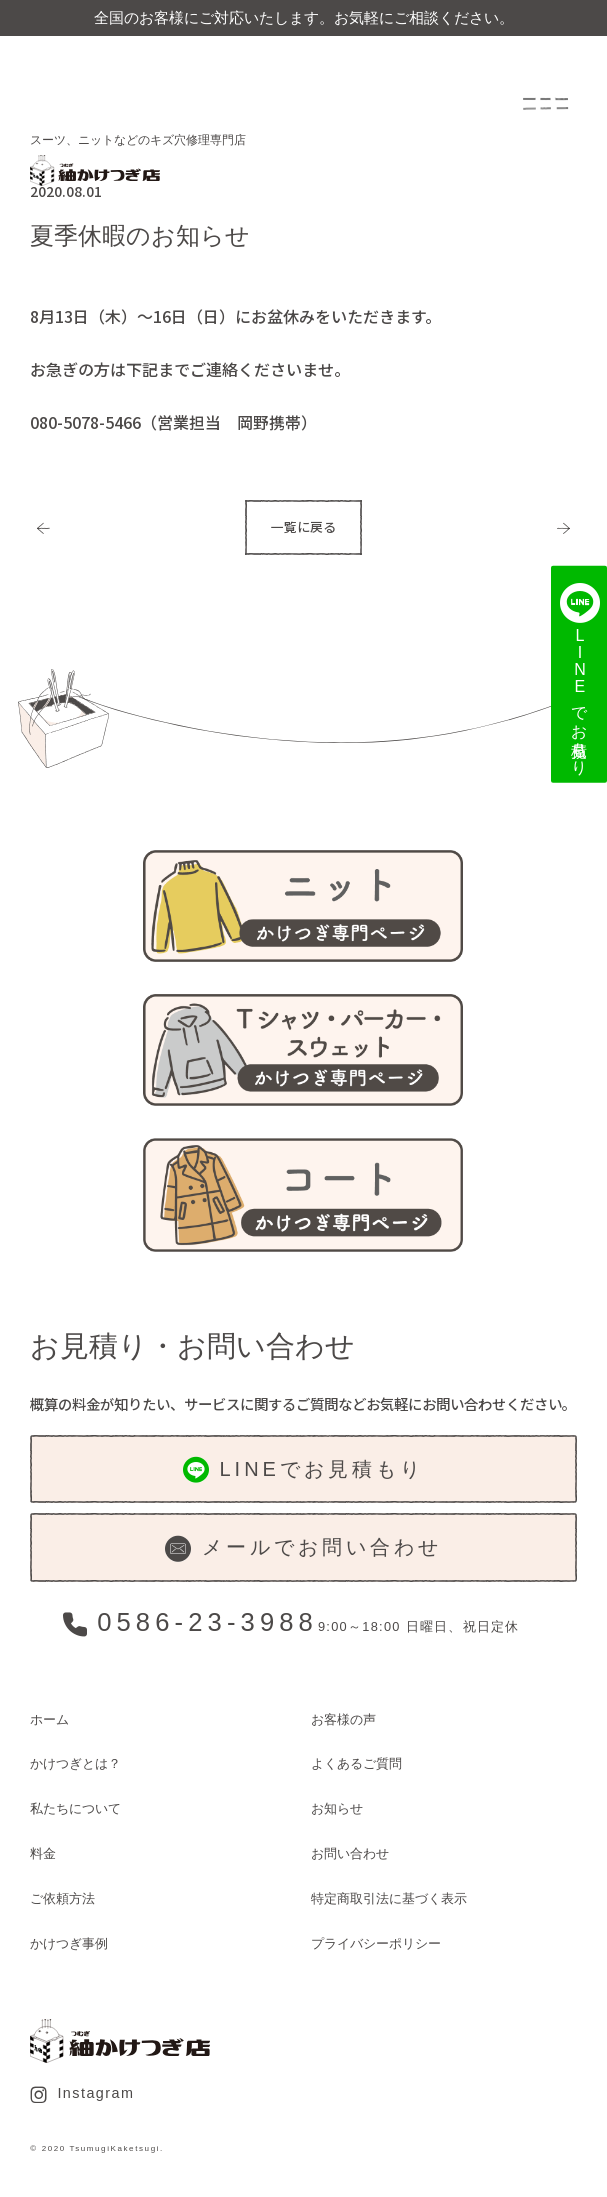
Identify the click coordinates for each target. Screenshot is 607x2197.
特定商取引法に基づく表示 (389, 1898)
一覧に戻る (303, 526)
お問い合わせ (350, 1853)
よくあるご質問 (356, 1763)
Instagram (82, 2094)
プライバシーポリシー (376, 1943)
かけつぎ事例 (69, 1943)
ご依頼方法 (62, 1898)
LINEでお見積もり (303, 1470)
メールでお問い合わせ (303, 1549)
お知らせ (337, 1808)
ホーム (49, 1719)
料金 (43, 1853)
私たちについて (75, 1808)
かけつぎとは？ (75, 1763)
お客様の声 (343, 1719)
